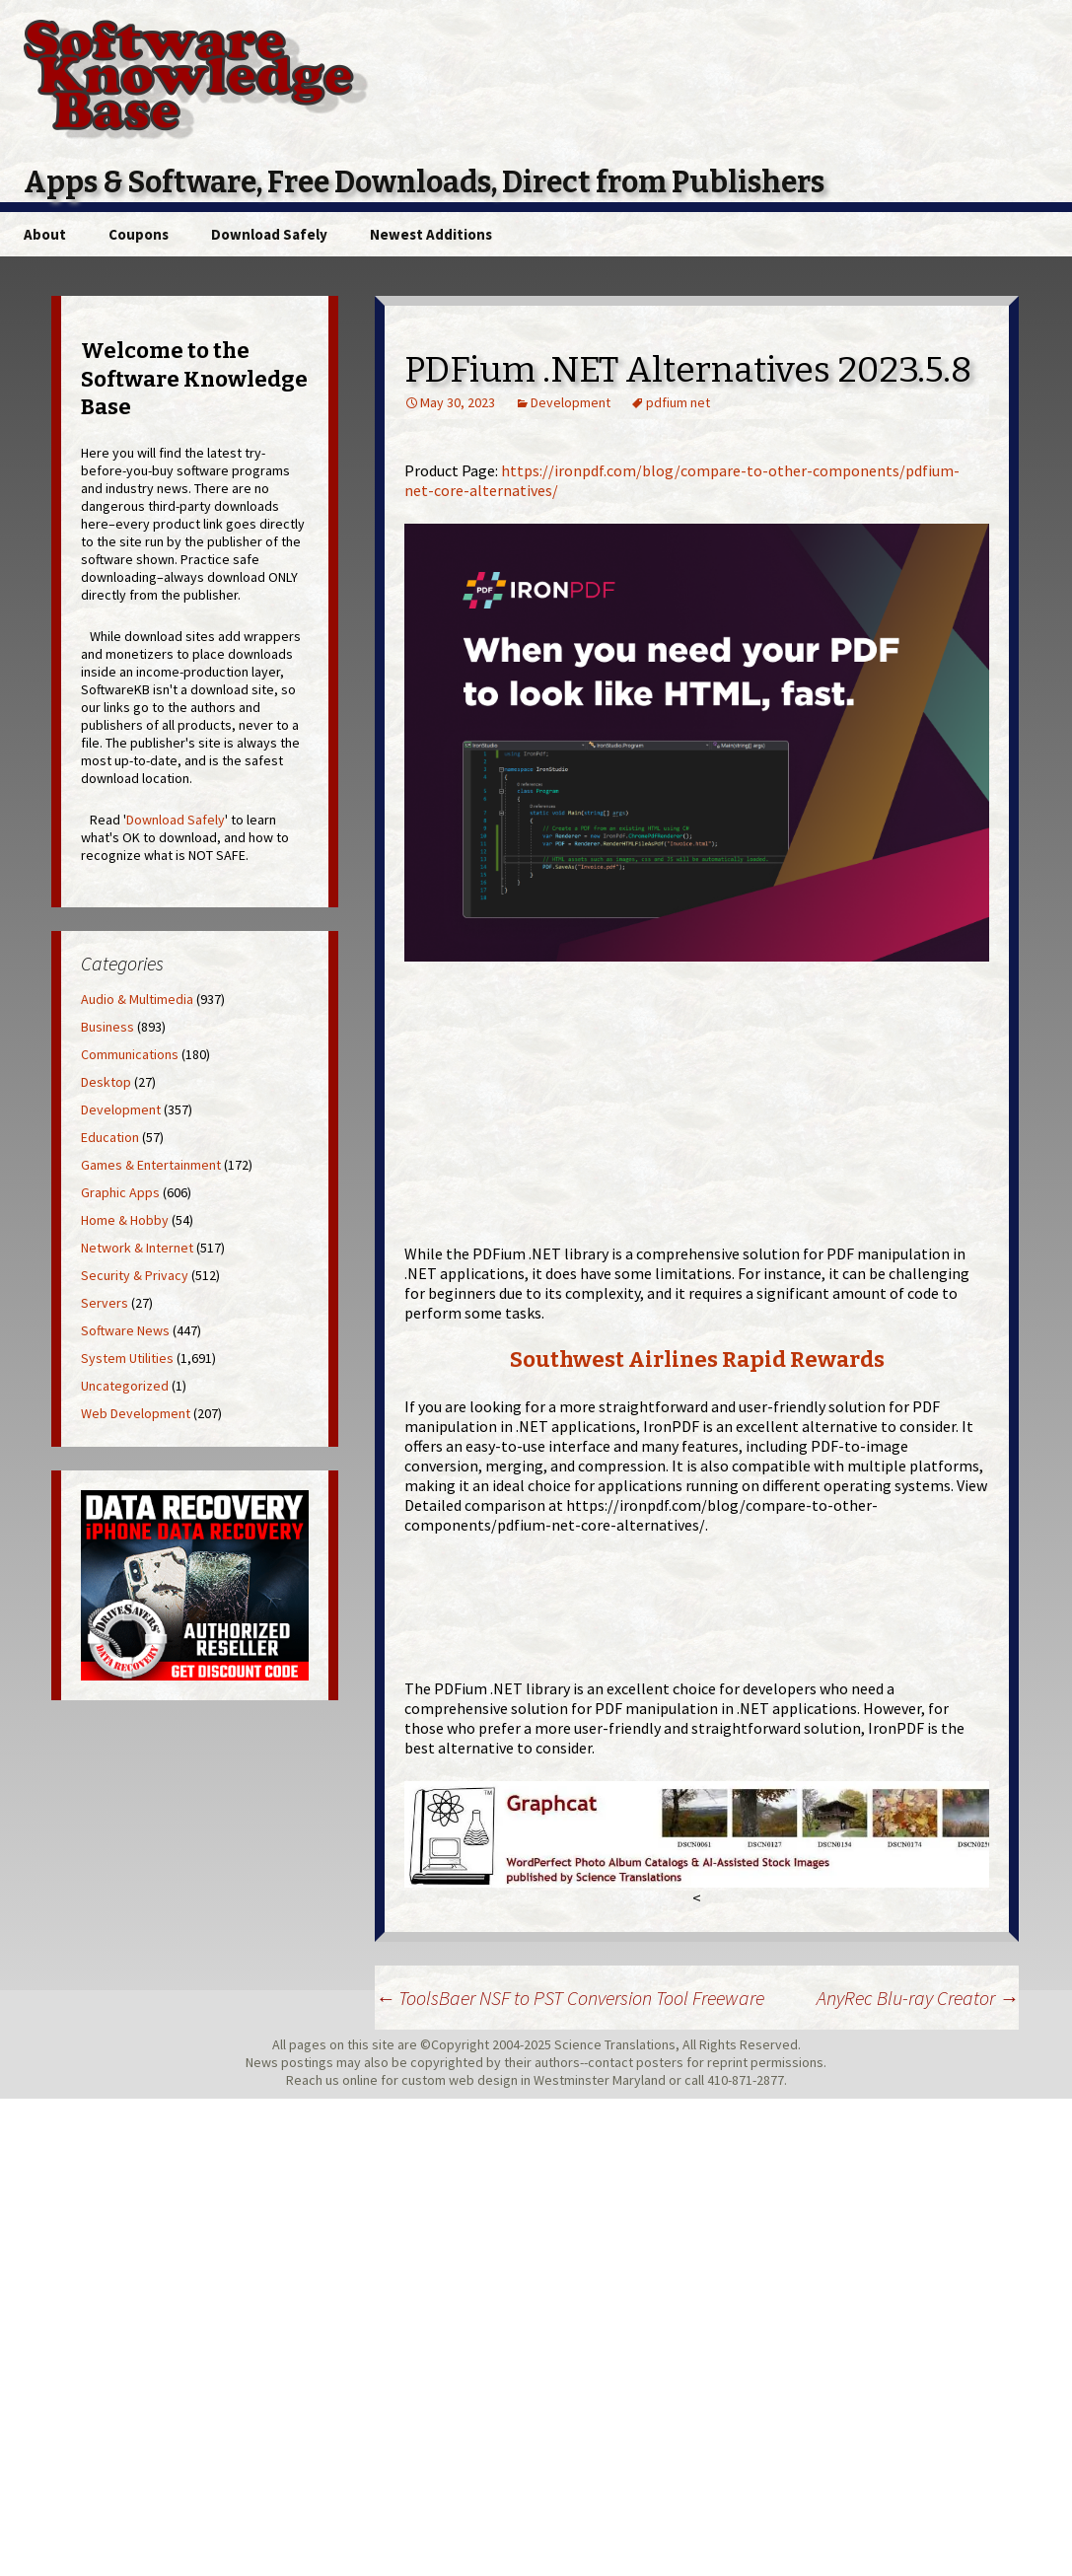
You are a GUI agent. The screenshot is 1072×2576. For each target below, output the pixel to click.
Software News (125, 1330)
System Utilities (127, 1358)
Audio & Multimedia (137, 999)
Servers (104, 1303)
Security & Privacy (134, 1275)
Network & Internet (137, 1247)
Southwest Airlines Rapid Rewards (697, 1359)
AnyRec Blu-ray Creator (918, 1997)
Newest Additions (431, 234)
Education (110, 1137)
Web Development (135, 1413)
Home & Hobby (125, 1220)
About (45, 234)
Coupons (138, 234)
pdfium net (678, 402)
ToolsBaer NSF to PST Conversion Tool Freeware (569, 1997)
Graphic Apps (120, 1192)
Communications (130, 1054)
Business (107, 1027)
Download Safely (269, 234)
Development (570, 402)
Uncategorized (125, 1386)
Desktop (106, 1082)
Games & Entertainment (151, 1165)
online (360, 2080)
